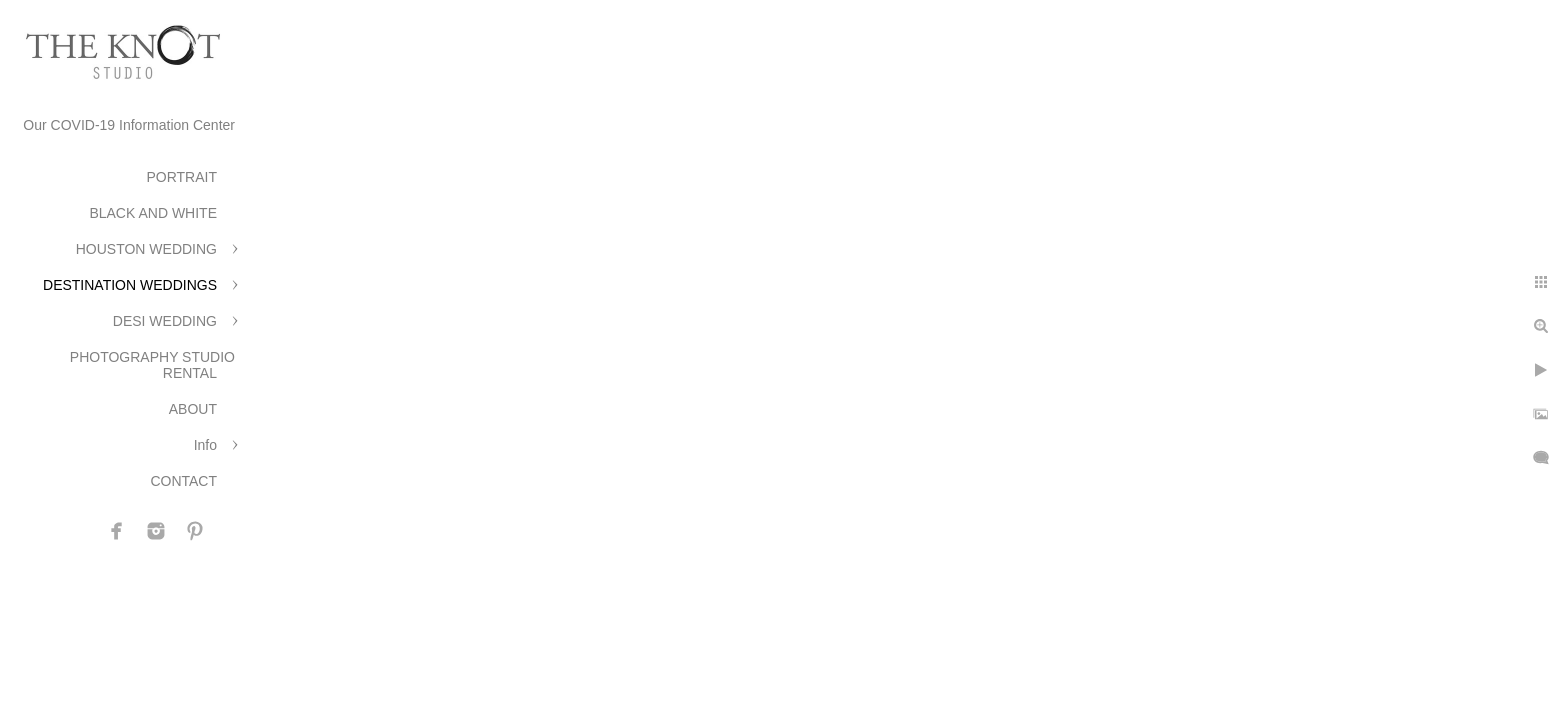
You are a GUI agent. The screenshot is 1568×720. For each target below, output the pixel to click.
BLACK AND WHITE (153, 213)
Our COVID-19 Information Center (129, 125)
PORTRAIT (181, 177)
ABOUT (193, 409)
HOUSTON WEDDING (146, 249)
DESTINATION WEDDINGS (130, 285)
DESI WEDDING (165, 321)
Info (205, 445)
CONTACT (183, 481)
